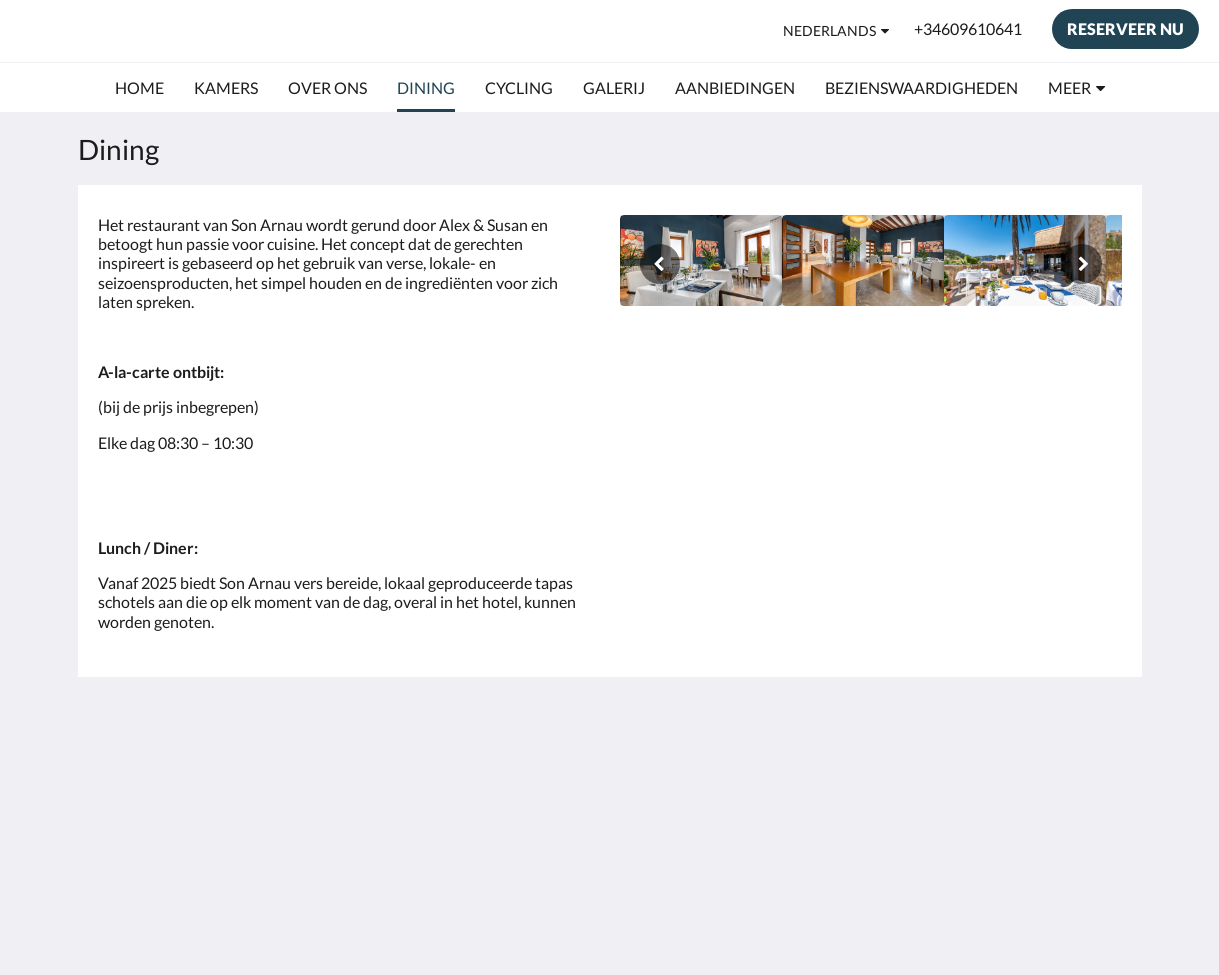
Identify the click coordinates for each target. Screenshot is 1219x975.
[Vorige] (660, 264)
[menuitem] (139, 88)
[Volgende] (1082, 264)
